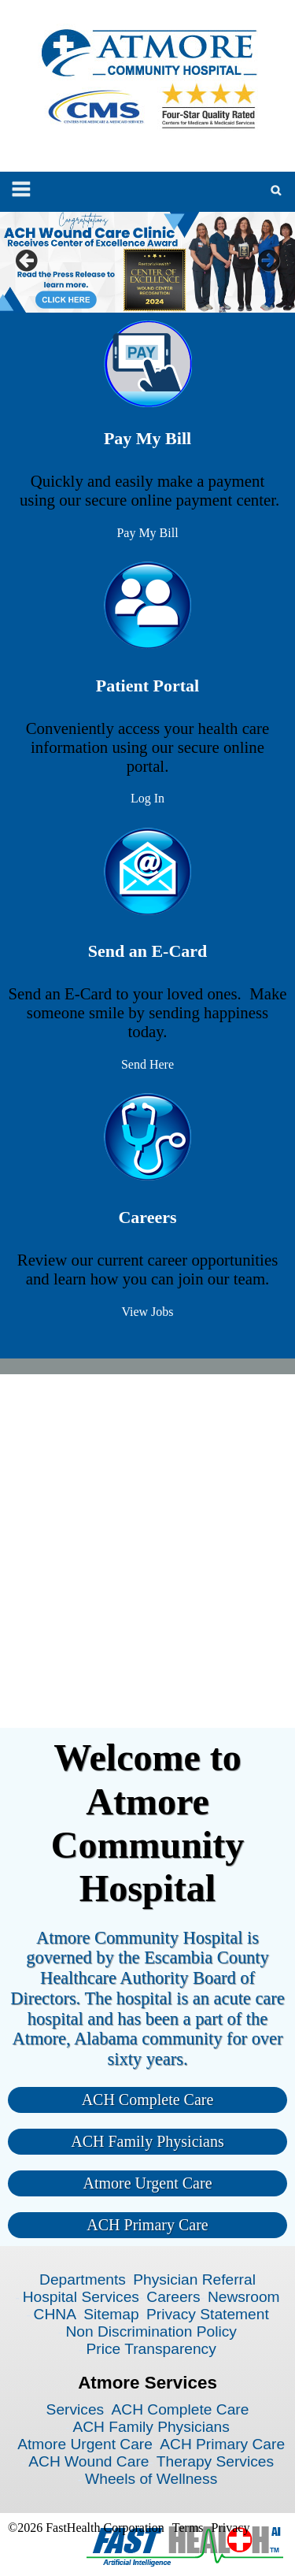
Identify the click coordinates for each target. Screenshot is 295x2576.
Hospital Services (81, 2297)
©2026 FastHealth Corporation (86, 2527)
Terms (188, 2527)
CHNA (55, 2314)
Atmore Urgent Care (147, 2183)
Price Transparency (151, 2349)
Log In (147, 798)
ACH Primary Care (147, 2224)
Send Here (147, 1064)
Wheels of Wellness (151, 2478)
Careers (173, 2297)
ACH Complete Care (148, 2099)
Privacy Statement (207, 2314)
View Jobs (147, 1311)
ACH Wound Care (88, 2461)
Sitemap (110, 2314)
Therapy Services (215, 2461)
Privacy (231, 2527)
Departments (82, 2279)
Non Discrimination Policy (151, 2331)
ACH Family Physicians (147, 2141)
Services (75, 2409)
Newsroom (244, 2297)
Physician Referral (194, 2279)
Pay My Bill (147, 532)
